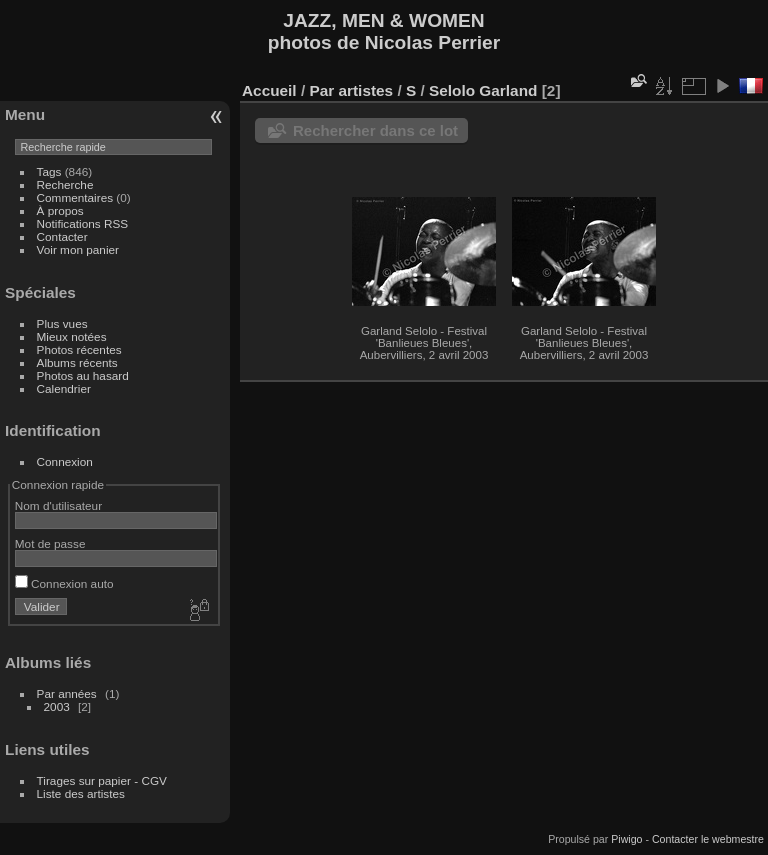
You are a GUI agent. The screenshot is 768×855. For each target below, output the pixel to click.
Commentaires (75, 197)
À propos (60, 210)
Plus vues (62, 323)
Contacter (62, 236)
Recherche (65, 184)
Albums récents (77, 362)
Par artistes (351, 90)
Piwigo (626, 839)
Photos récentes (79, 349)
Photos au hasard (83, 375)
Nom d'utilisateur (58, 505)
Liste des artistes (81, 793)
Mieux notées (72, 336)
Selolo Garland (483, 90)
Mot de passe (50, 543)
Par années (67, 693)
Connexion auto (64, 583)
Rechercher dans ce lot (375, 130)
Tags (49, 171)
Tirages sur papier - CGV (102, 780)
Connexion (65, 461)
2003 (57, 706)
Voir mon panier (78, 249)
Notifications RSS (83, 223)
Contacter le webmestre (708, 839)
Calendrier (64, 388)
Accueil (269, 90)
